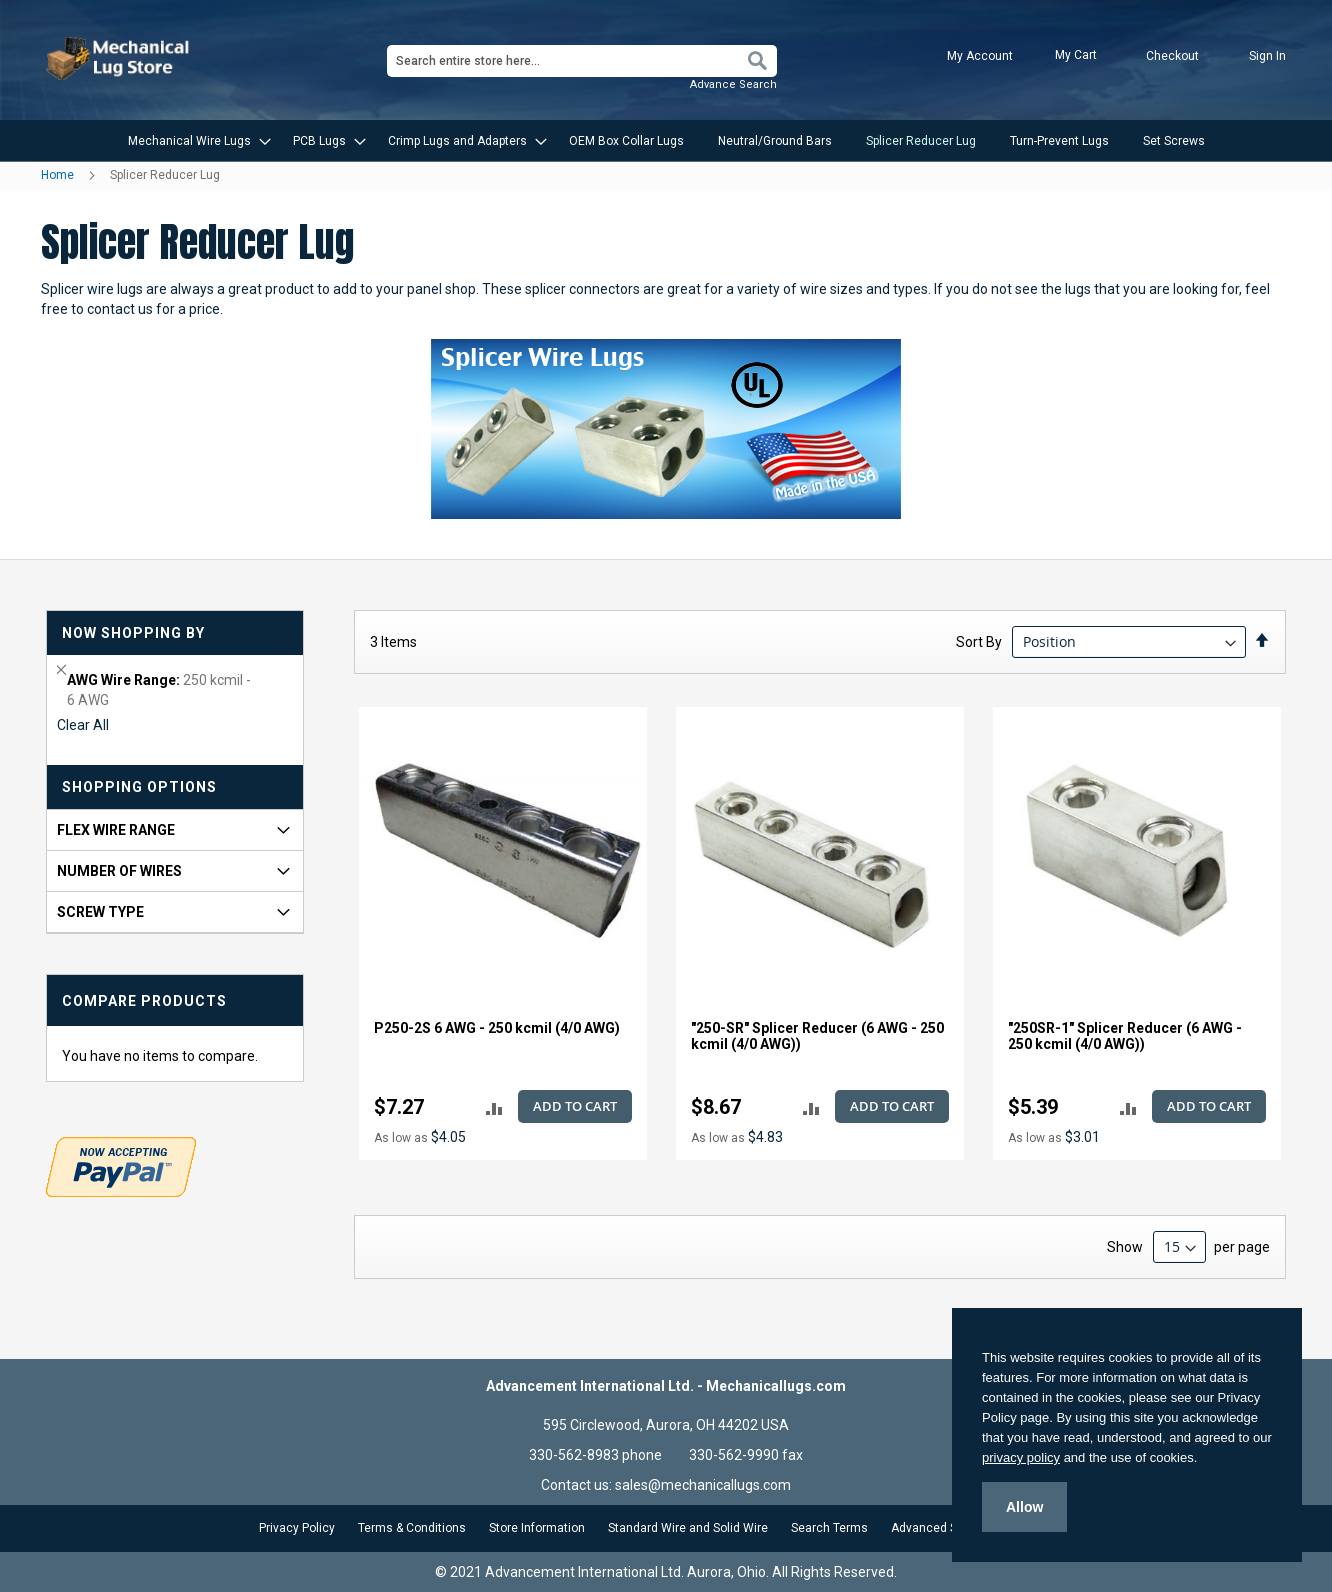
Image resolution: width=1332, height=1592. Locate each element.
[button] (494, 1107)
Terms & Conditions (412, 1528)
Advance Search (733, 84)
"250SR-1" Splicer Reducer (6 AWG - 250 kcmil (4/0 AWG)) (1125, 1036)
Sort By (979, 642)
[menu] (666, 141)
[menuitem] (193, 141)
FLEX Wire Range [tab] (116, 830)
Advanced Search (940, 1528)
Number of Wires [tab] (119, 871)
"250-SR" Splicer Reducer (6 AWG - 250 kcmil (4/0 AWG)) (817, 1036)
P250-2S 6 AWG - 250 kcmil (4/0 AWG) (497, 1028)
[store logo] (120, 58)
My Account (980, 56)
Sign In (1267, 56)
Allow (1024, 1507)
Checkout (1172, 56)
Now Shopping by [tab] (133, 633)
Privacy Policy (297, 1528)
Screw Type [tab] (100, 912)
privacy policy (1021, 1457)
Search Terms (829, 1528)
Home (59, 175)
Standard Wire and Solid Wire (688, 1528)
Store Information (537, 1528)
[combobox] (582, 61)
